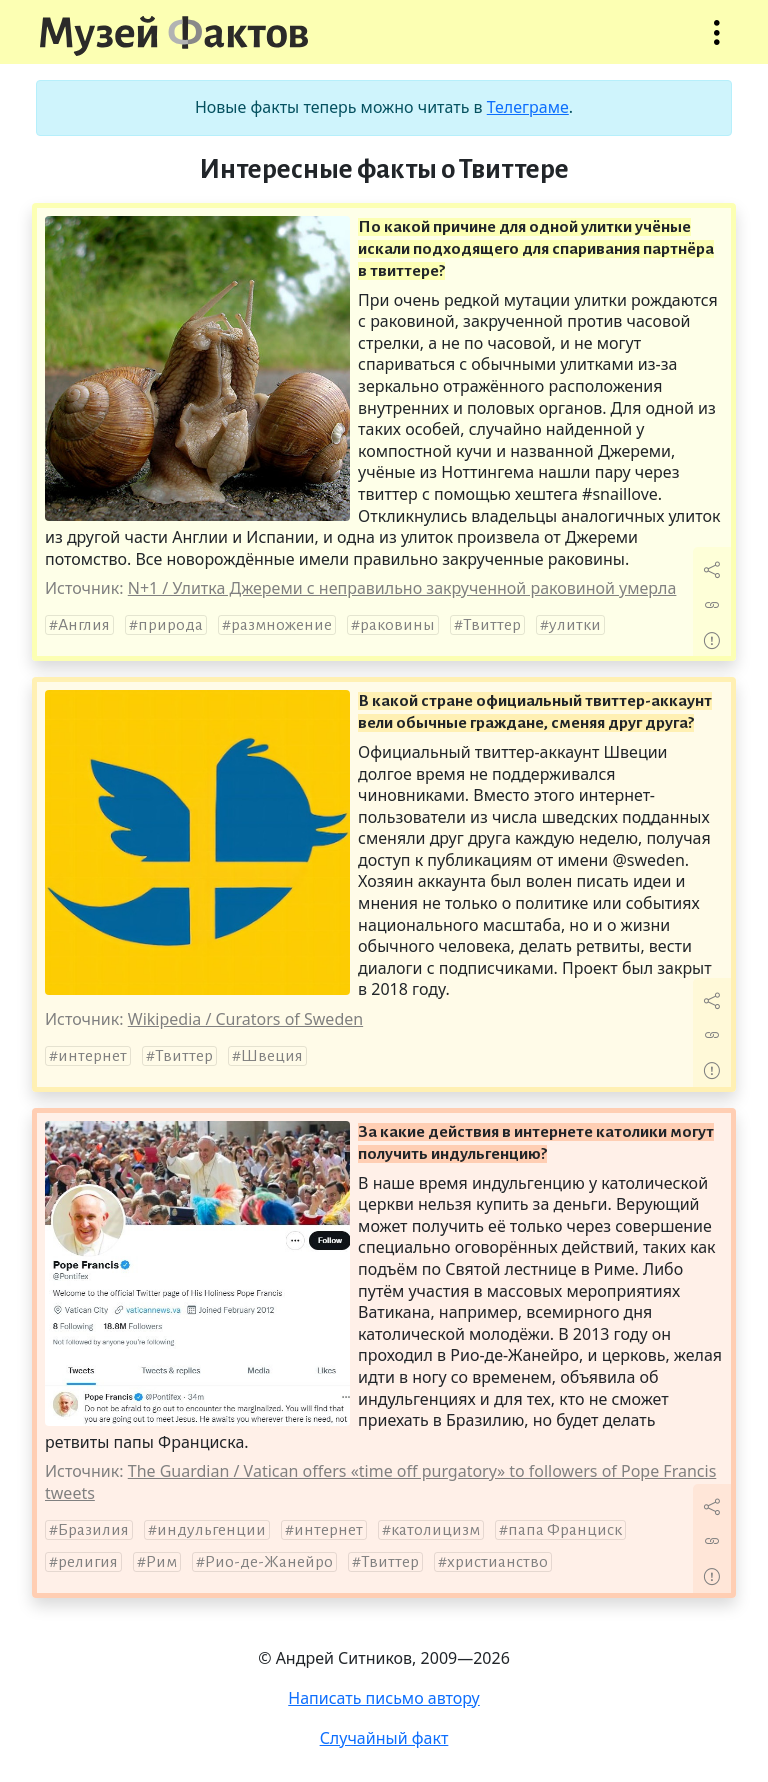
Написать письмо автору (384, 1698)
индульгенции (211, 1530)
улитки (575, 625)
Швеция (272, 1056)
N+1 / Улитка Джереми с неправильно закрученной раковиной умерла (402, 588)
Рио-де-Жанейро (269, 1562)
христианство (497, 1562)
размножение (281, 625)
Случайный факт (384, 1738)
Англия (84, 625)
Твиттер (492, 625)
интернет (92, 1056)
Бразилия (93, 1530)
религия (88, 1562)
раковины (397, 625)
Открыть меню (717, 42)
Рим (161, 1562)
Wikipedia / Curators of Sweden (245, 1019)
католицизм (435, 1530)
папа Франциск (565, 1530)
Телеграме (528, 107)
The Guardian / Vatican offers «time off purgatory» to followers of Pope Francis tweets (380, 1482)
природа (170, 625)
